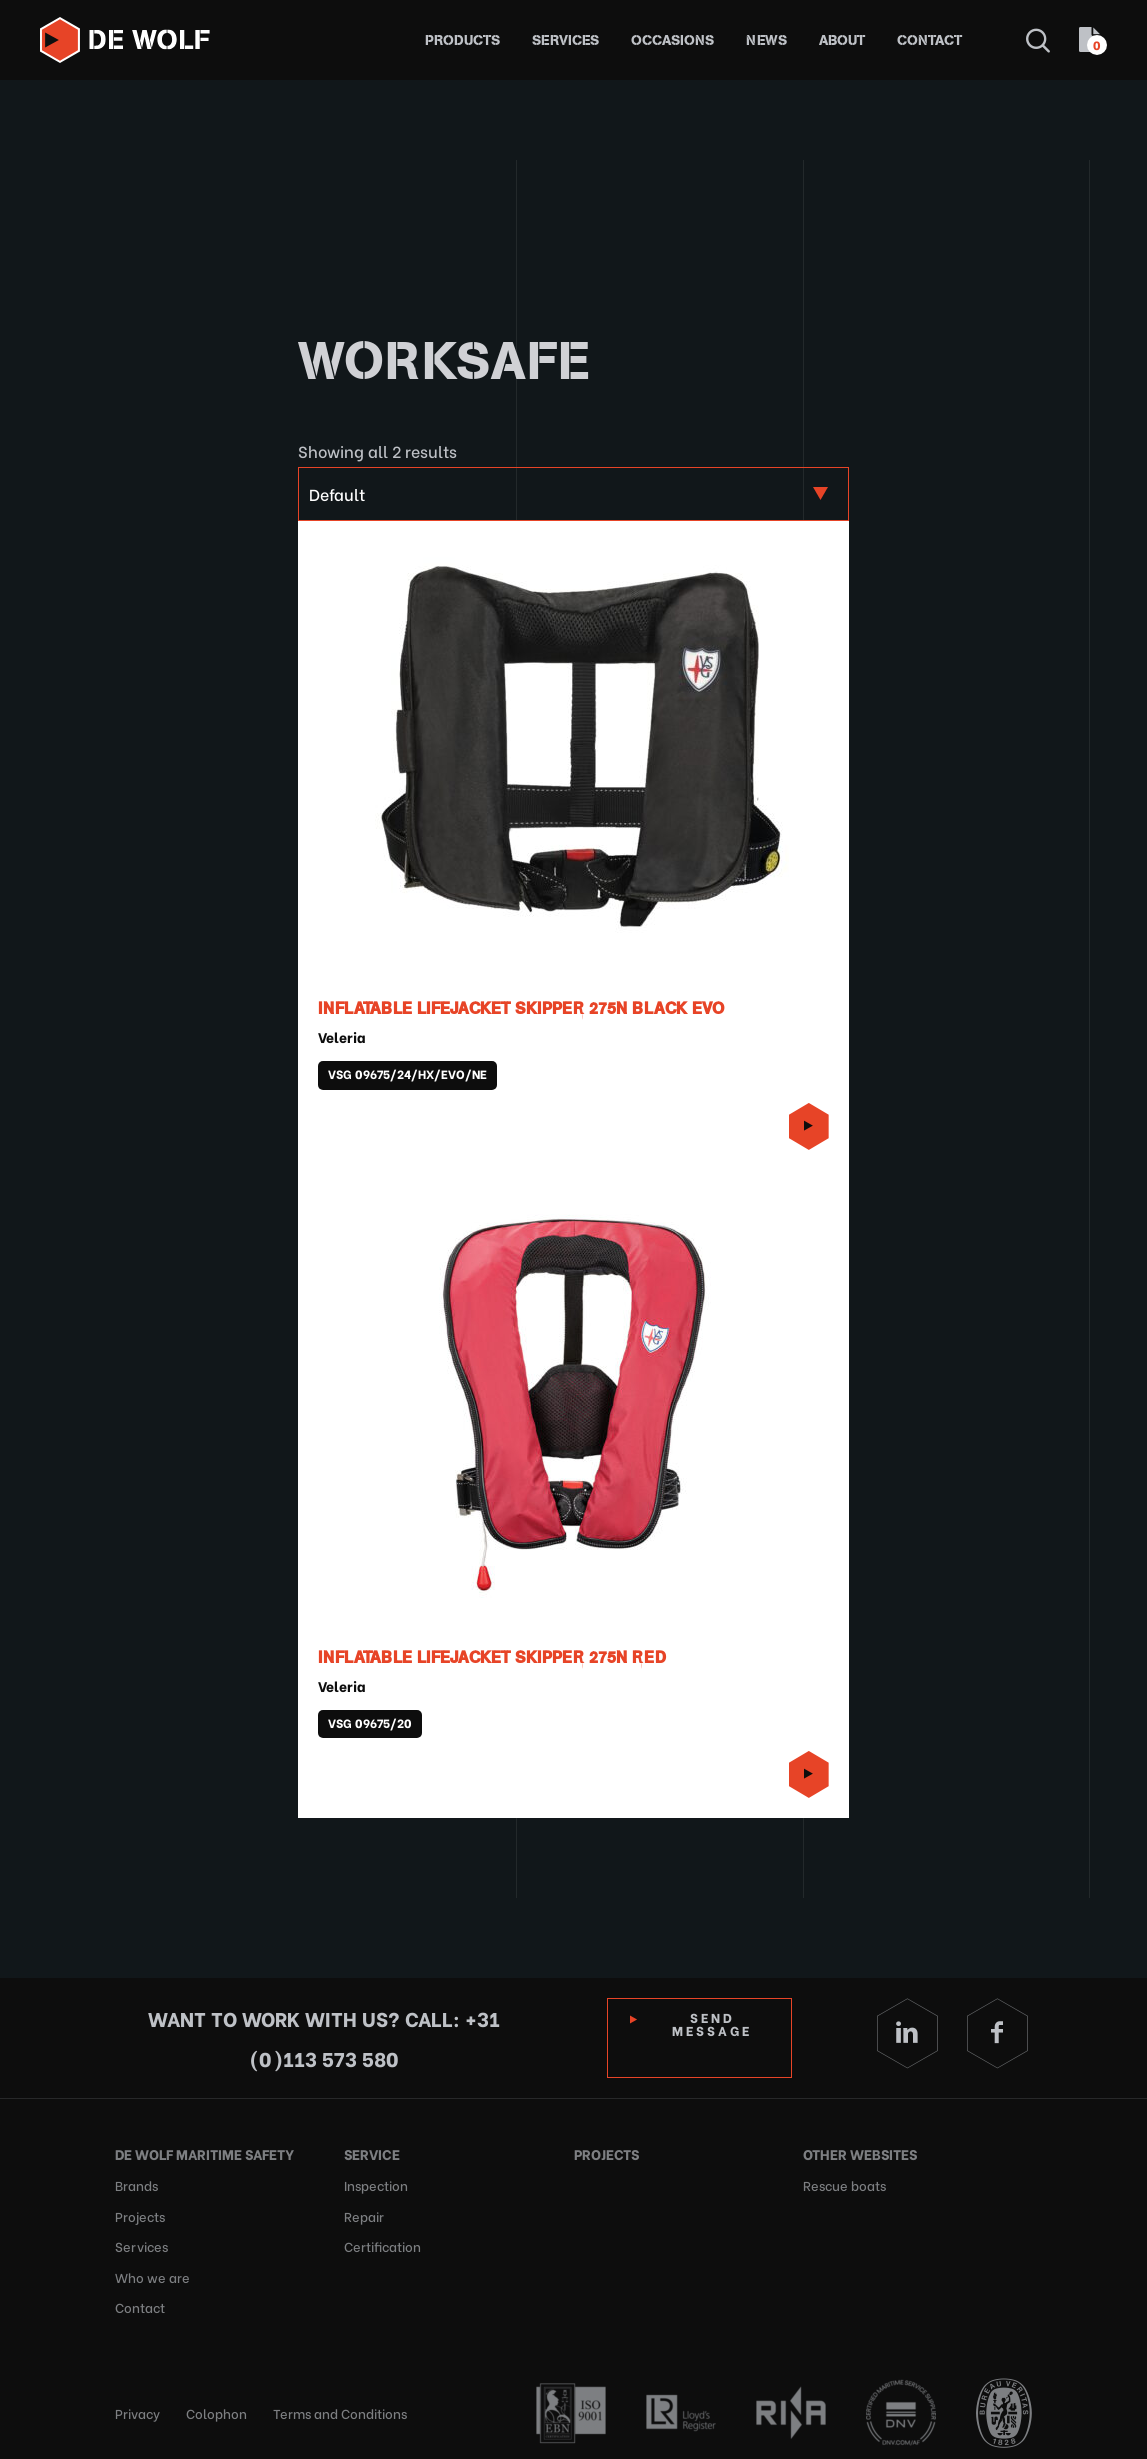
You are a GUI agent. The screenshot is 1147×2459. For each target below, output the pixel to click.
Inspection (376, 2183)
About (842, 40)
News (766, 40)
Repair (364, 2213)
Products (462, 40)
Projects (140, 2213)
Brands (136, 2183)
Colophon (216, 2408)
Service (372, 2153)
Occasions (672, 40)
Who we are (152, 2273)
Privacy (137, 2408)
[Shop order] (573, 494)
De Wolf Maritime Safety (204, 2153)
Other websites (860, 2153)
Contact (929, 40)
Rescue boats (844, 2183)
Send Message (713, 2023)
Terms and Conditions (340, 2408)
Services (565, 40)
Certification (382, 2243)
